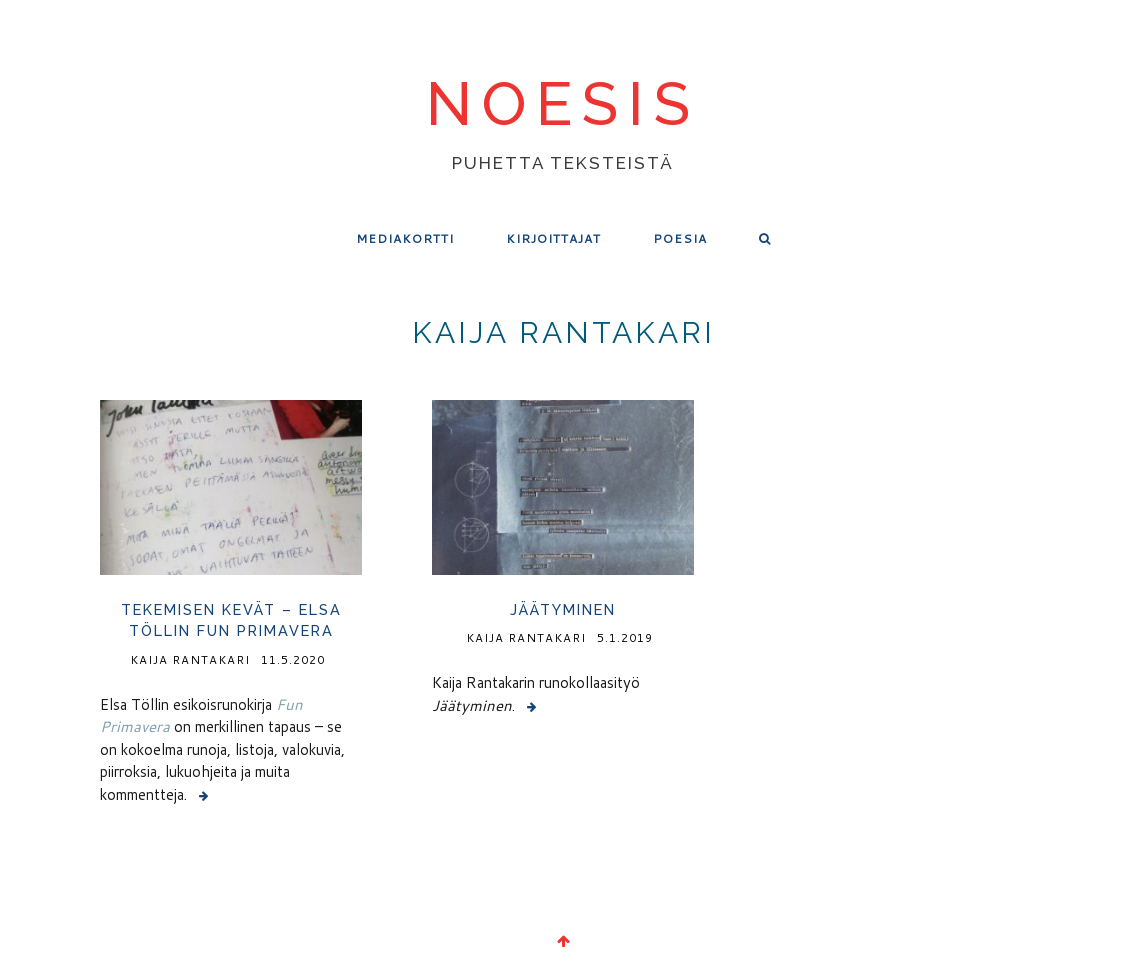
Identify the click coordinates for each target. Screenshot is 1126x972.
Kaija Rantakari (190, 659)
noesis (563, 106)
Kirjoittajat (553, 238)
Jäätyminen (563, 609)
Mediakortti (405, 238)
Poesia (680, 238)
